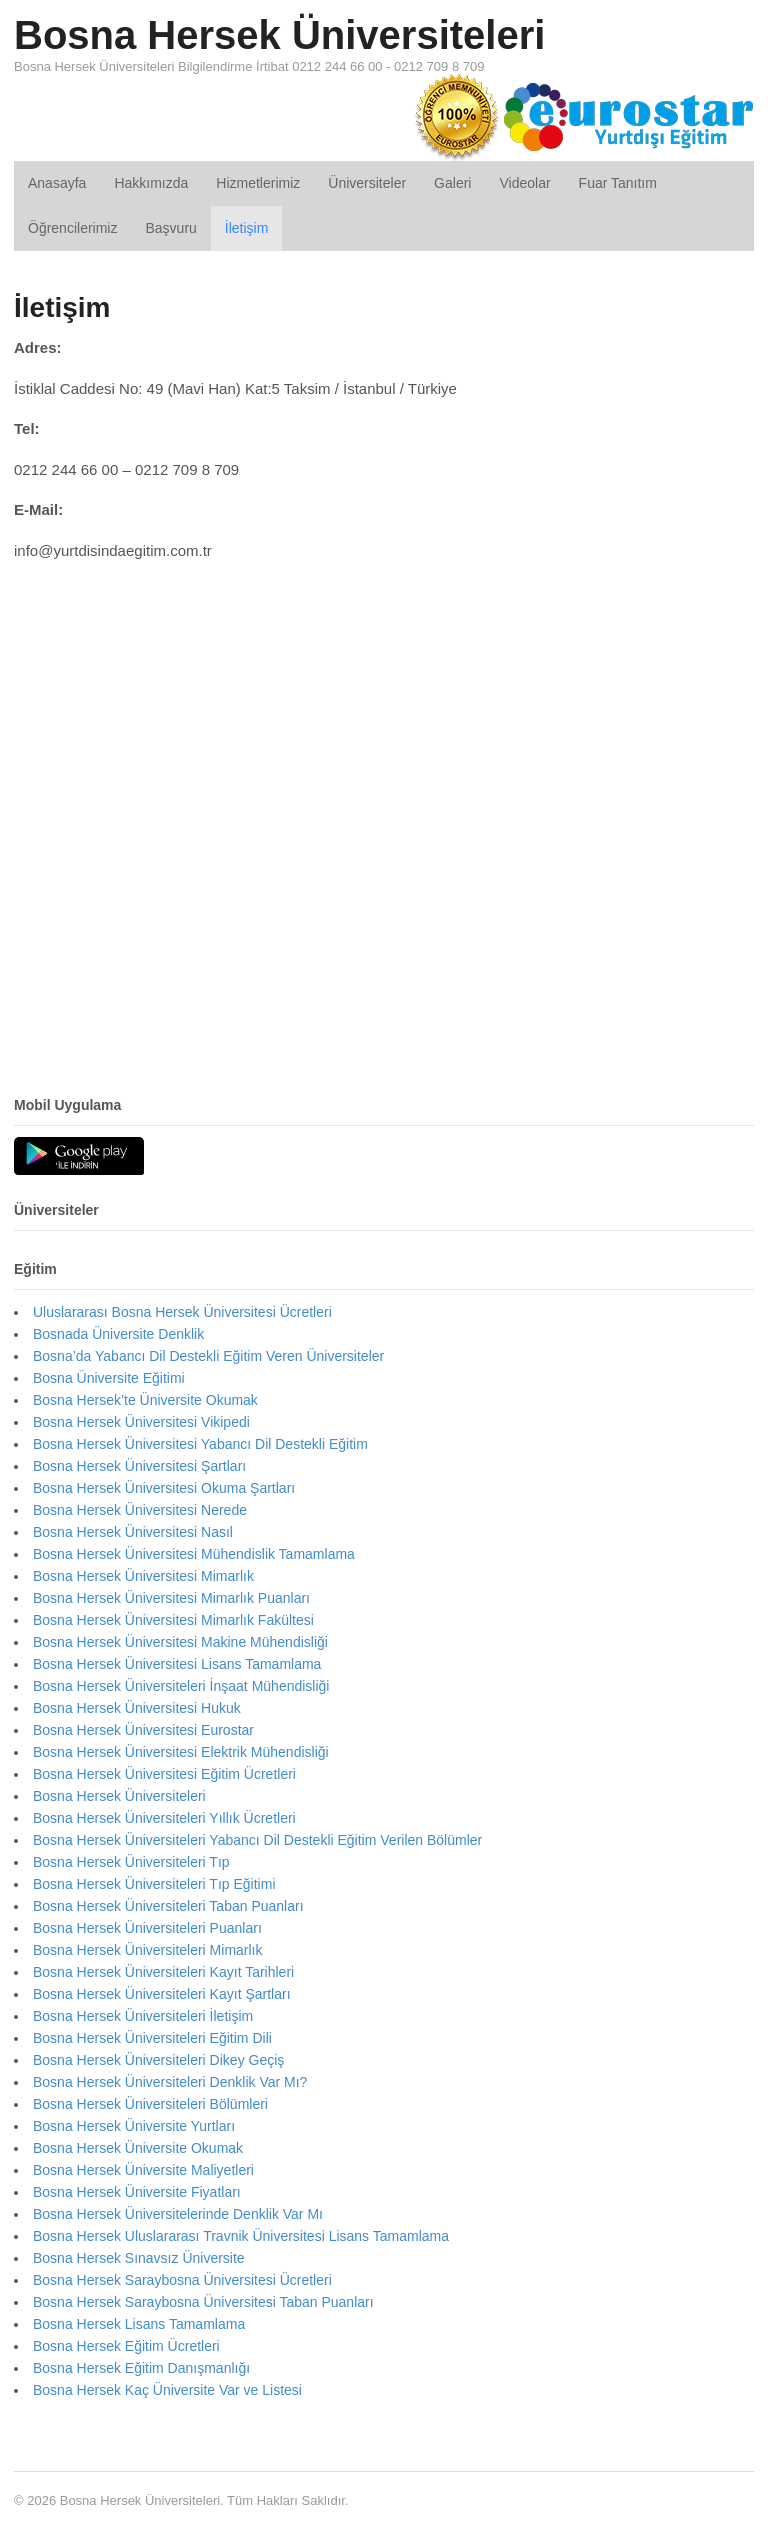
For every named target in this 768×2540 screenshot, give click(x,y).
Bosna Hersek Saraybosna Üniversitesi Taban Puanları (203, 2302)
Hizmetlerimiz (258, 183)
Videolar (524, 183)
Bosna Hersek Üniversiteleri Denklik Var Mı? (170, 2082)
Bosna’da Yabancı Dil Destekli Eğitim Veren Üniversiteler (208, 1356)
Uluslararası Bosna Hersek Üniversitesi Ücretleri (182, 1312)
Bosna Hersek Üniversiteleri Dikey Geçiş (158, 2060)
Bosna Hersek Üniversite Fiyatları (137, 2192)
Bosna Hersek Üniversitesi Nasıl (133, 1532)
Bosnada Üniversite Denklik (118, 1334)
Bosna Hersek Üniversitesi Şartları (139, 1466)
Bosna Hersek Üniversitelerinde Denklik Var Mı (178, 2214)
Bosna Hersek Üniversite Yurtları (134, 2126)
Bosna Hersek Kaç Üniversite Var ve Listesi (167, 2390)
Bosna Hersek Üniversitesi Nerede (140, 1510)
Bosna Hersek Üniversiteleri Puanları (147, 1928)
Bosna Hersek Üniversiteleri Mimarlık (148, 1950)
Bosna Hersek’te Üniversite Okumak (145, 1400)
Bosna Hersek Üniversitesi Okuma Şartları (164, 1488)
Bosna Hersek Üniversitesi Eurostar (143, 1730)
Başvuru (170, 228)
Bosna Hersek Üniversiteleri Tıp (131, 1862)
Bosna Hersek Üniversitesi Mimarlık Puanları (171, 1598)
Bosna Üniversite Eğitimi (109, 1378)
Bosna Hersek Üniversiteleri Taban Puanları (168, 1906)
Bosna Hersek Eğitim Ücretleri (126, 2346)
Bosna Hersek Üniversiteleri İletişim (143, 2016)
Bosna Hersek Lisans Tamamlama (139, 2324)
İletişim (247, 228)
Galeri (452, 183)
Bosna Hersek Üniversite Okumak (138, 2148)
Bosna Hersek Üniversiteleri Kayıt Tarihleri (163, 1972)
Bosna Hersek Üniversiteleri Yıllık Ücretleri (164, 1818)
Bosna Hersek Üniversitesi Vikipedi (141, 1422)
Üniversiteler (367, 183)
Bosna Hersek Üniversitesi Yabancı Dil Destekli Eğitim (200, 1444)
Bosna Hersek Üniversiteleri (279, 35)
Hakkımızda (151, 183)
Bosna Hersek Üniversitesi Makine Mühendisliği (180, 1642)
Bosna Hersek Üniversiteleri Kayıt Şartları (162, 1994)
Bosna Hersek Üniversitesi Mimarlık (143, 1576)
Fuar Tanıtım (618, 183)
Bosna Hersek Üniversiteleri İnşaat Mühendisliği (181, 1686)
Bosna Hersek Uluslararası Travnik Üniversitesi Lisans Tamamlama (241, 2236)
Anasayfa (57, 183)
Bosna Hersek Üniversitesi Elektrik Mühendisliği (181, 1752)
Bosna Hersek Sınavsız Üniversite (139, 2258)
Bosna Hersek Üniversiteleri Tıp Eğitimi (154, 1884)
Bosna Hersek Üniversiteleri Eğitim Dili (152, 2038)
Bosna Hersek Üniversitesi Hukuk (137, 1708)
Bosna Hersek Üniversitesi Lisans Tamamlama (177, 1664)
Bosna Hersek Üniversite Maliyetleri (143, 2170)
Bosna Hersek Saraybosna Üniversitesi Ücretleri (182, 2280)
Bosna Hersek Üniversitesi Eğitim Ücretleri (164, 1774)
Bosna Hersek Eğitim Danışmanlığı (141, 2368)
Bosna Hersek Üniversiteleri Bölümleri (150, 2104)
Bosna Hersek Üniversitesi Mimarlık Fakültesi (173, 1620)
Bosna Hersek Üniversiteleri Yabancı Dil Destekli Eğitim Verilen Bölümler (257, 1840)
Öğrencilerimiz (72, 228)
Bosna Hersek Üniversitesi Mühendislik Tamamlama (194, 1554)
